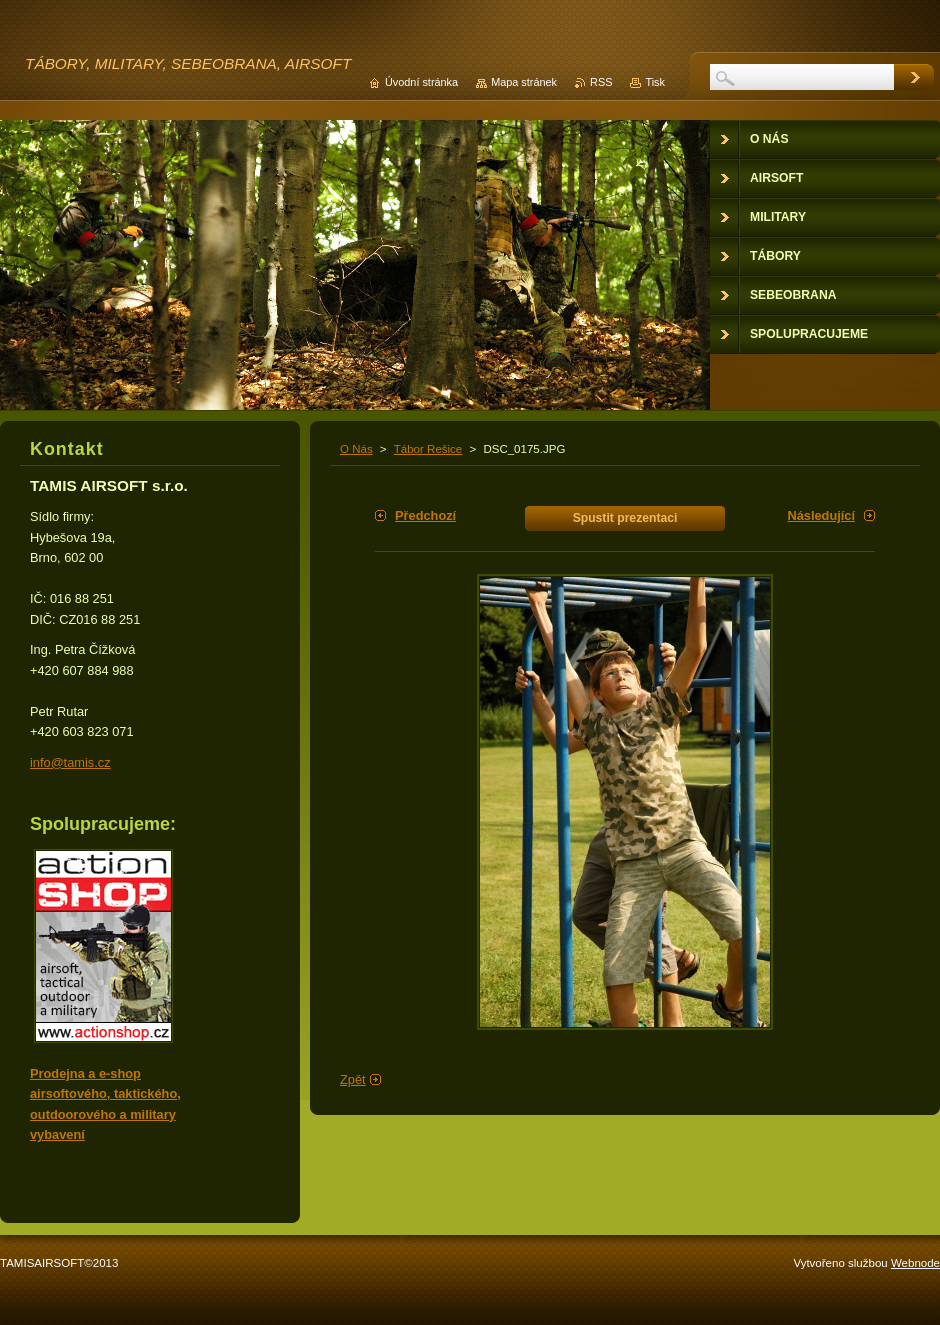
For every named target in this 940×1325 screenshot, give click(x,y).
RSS (601, 82)
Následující (821, 515)
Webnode (915, 1263)
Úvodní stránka (421, 82)
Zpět (353, 1079)
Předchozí (425, 515)
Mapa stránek (524, 82)
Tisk (655, 82)
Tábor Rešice (428, 449)
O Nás (356, 449)
